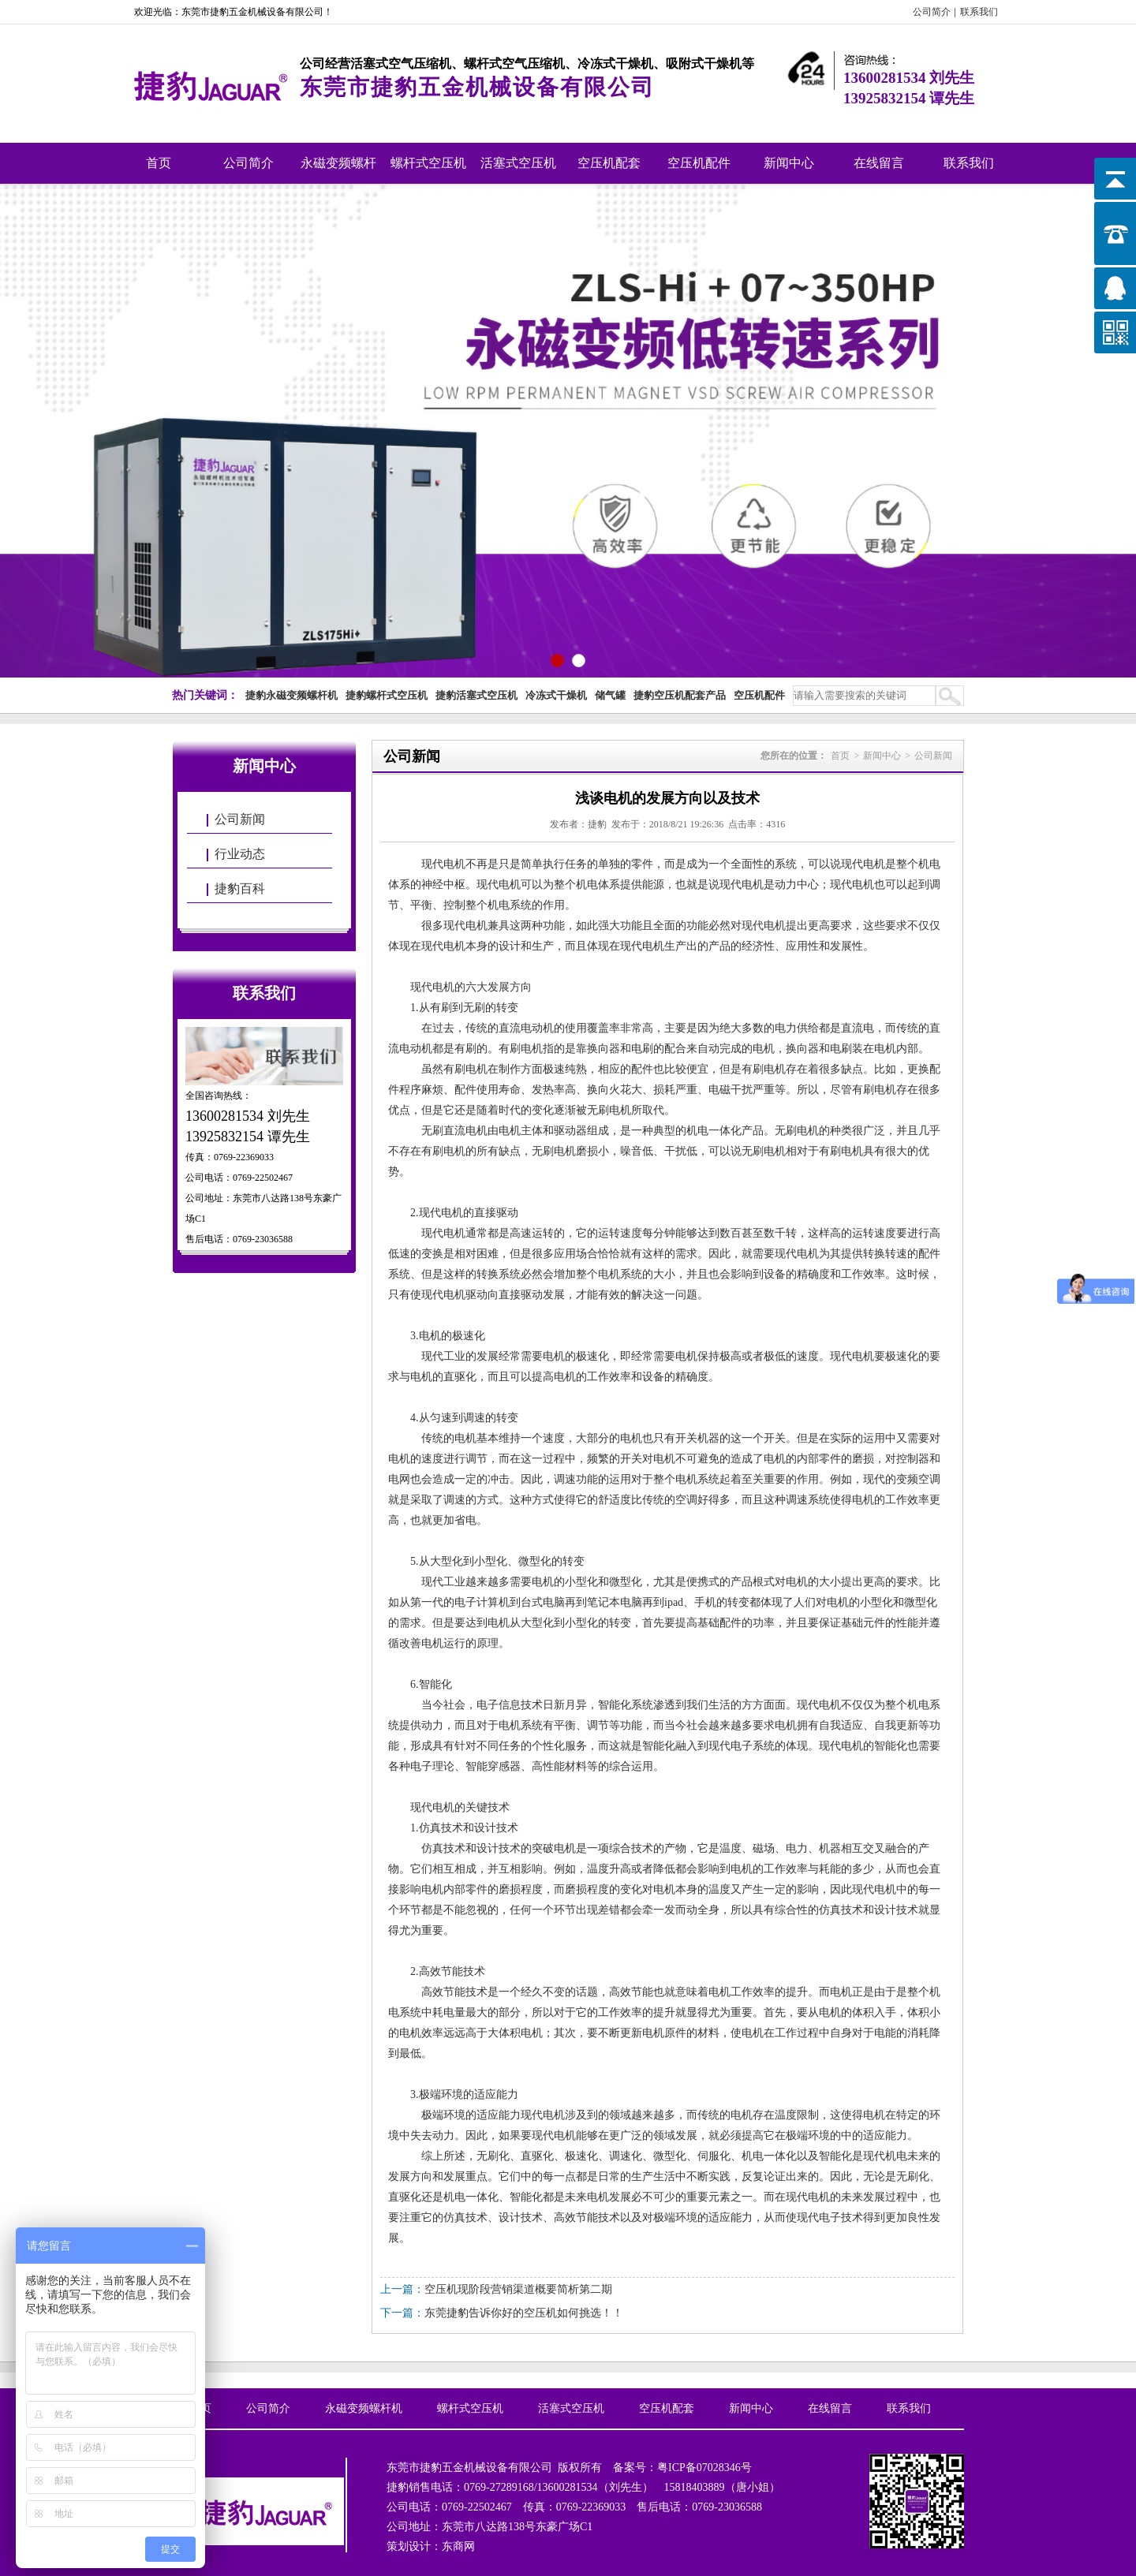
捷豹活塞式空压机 (476, 695)
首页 (158, 163)
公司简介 (932, 11)
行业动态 (240, 854)
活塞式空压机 (518, 163)
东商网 (458, 2546)
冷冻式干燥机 (556, 695)
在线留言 (879, 163)
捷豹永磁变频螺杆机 (291, 695)
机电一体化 (471, 2197)
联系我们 (979, 11)
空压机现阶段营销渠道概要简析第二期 (518, 2289)
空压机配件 (699, 163)
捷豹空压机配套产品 (679, 695)
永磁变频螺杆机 (338, 170)
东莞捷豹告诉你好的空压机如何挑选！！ (523, 2313)
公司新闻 (240, 819)
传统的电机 (448, 1438)
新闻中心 (789, 163)
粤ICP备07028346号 (704, 2467)
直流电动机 (526, 1028)
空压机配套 (609, 163)
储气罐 (610, 695)
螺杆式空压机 (428, 163)
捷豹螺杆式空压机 (387, 695)
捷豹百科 (240, 888)
